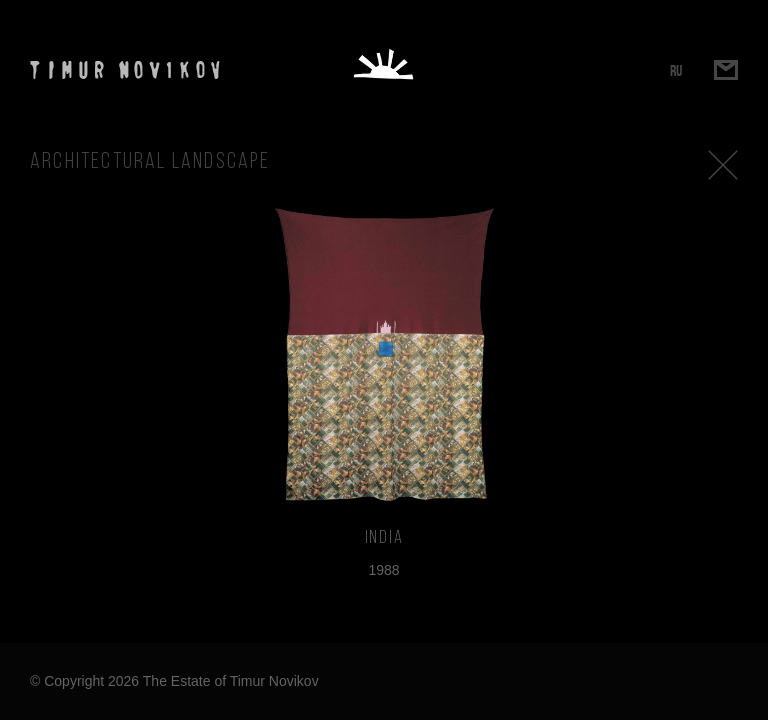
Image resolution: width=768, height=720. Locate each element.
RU (676, 70)
